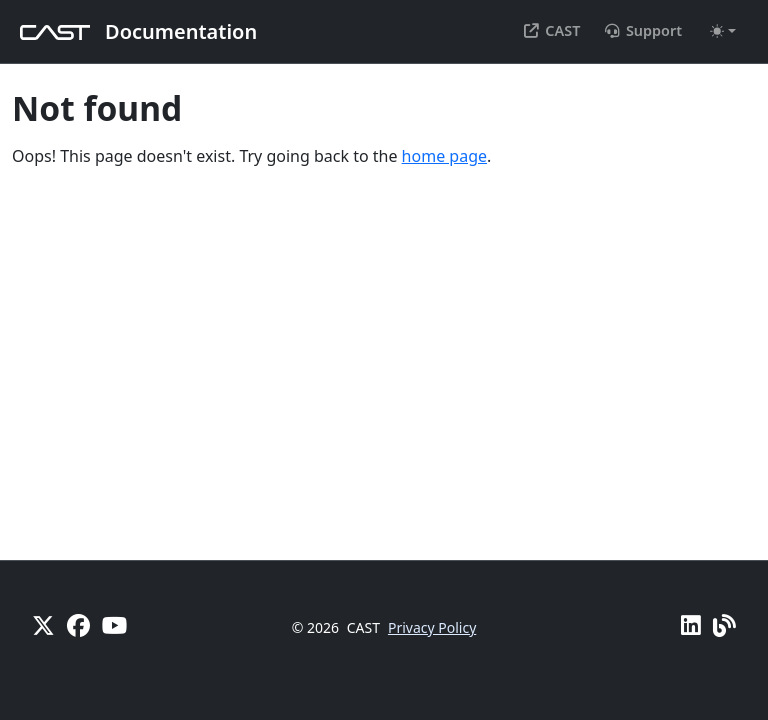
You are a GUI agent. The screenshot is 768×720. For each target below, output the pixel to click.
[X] (43, 625)
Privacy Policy (432, 627)
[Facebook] (78, 625)
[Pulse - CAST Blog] (724, 625)
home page (444, 156)
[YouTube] (115, 625)
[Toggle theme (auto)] (723, 31)
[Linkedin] (691, 625)
